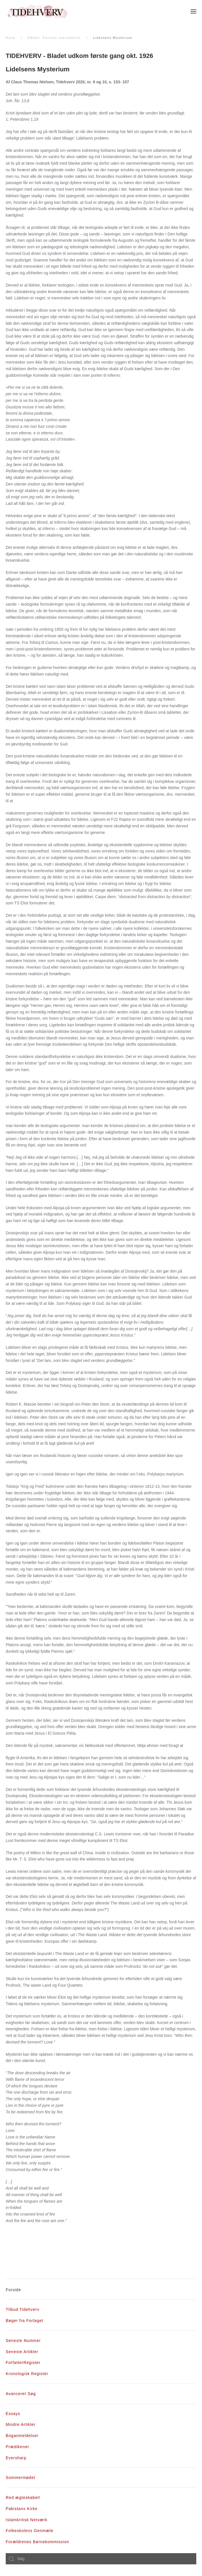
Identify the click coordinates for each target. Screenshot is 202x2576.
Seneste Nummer (23, 2340)
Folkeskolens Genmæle (29, 2530)
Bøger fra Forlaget (24, 2320)
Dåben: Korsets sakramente (54, 37)
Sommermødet (20, 2477)
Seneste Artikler (22, 2351)
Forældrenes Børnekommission (37, 2541)
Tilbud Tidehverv (22, 2309)
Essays (13, 2413)
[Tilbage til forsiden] (37, 11)
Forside (13, 2289)
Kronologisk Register (27, 2373)
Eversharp (16, 2458)
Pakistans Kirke (21, 2508)
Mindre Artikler (20, 2424)
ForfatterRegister (23, 2362)
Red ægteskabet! (23, 2497)
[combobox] (101, 2559)
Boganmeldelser (22, 2435)
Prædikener (17, 2446)
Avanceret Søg (21, 2393)
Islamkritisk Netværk (26, 2519)
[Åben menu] (193, 11)
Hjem (10, 37)
